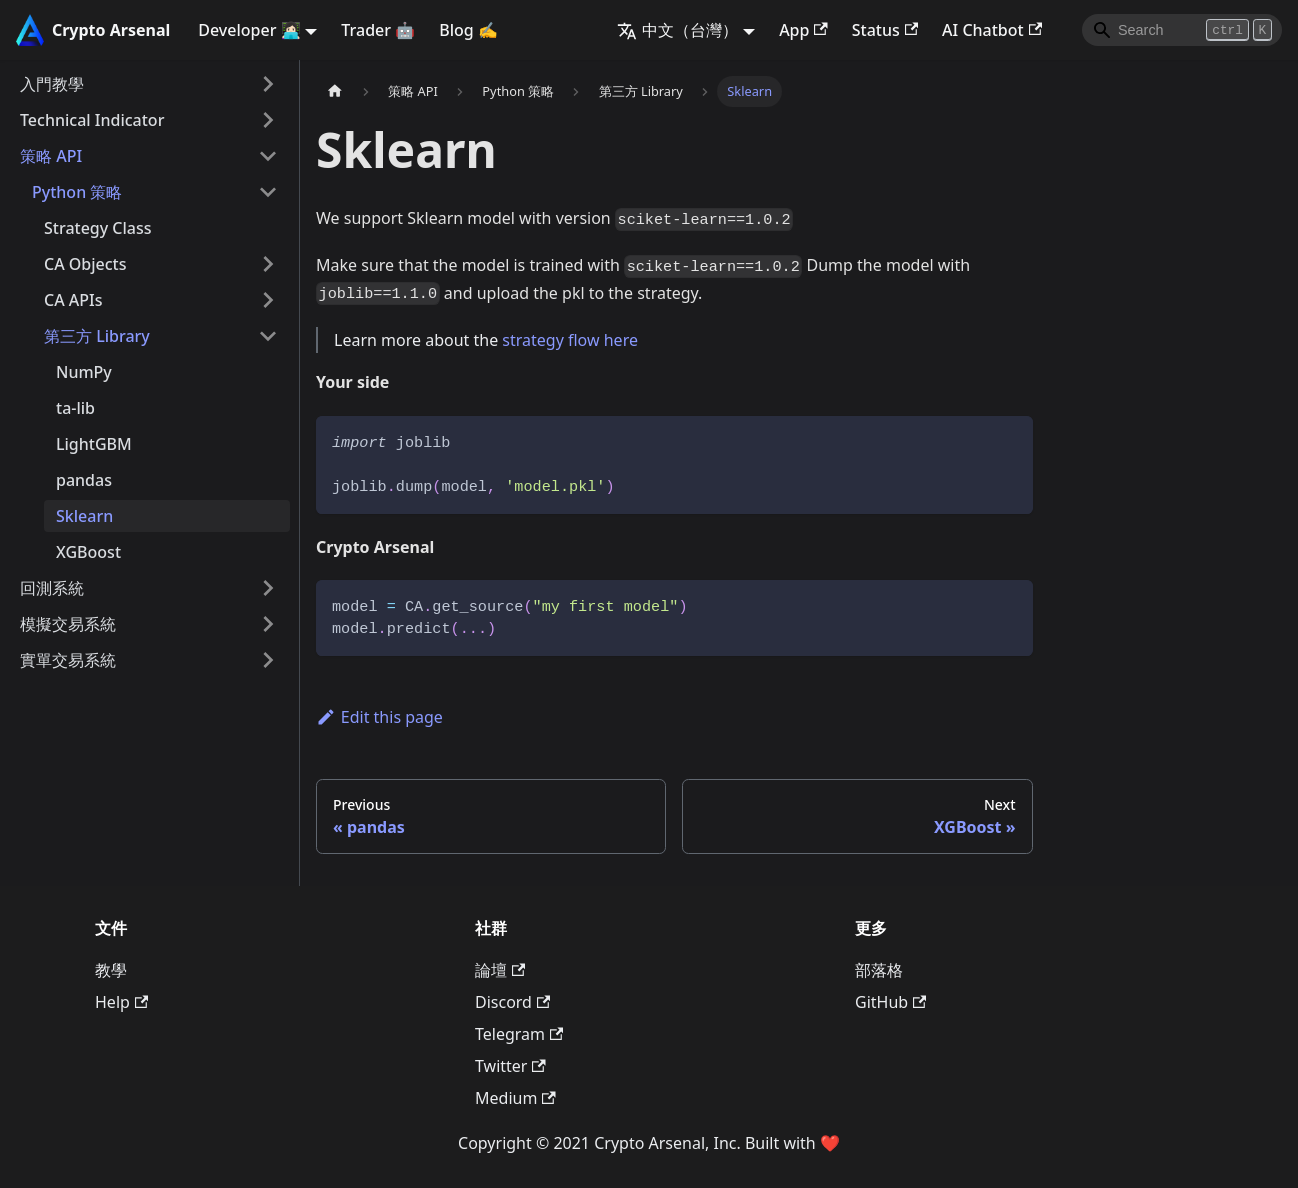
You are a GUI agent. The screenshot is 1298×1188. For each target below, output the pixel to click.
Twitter (510, 1066)
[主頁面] (335, 91)
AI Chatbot (992, 30)
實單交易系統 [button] (68, 660)
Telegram (519, 1034)
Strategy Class (98, 228)
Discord (512, 1002)
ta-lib (75, 408)
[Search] (1182, 30)
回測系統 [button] (52, 588)
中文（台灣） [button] (677, 30)
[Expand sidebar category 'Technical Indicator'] (268, 120)
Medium (515, 1098)
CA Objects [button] (85, 264)
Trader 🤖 (378, 30)
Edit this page (379, 717)
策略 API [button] (51, 156)
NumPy (84, 372)
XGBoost (88, 552)
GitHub (890, 1002)
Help (121, 1002)
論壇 (500, 970)
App (803, 30)
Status (885, 30)
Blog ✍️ (468, 30)
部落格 (879, 970)
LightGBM (94, 444)
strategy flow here (570, 340)
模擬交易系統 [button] (68, 624)
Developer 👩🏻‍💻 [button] (249, 30)
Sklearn (84, 516)
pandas (84, 480)
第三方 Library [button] (97, 336)
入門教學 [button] (52, 84)
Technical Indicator (92, 120)
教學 (111, 970)
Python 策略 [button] (77, 192)
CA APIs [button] (73, 300)
